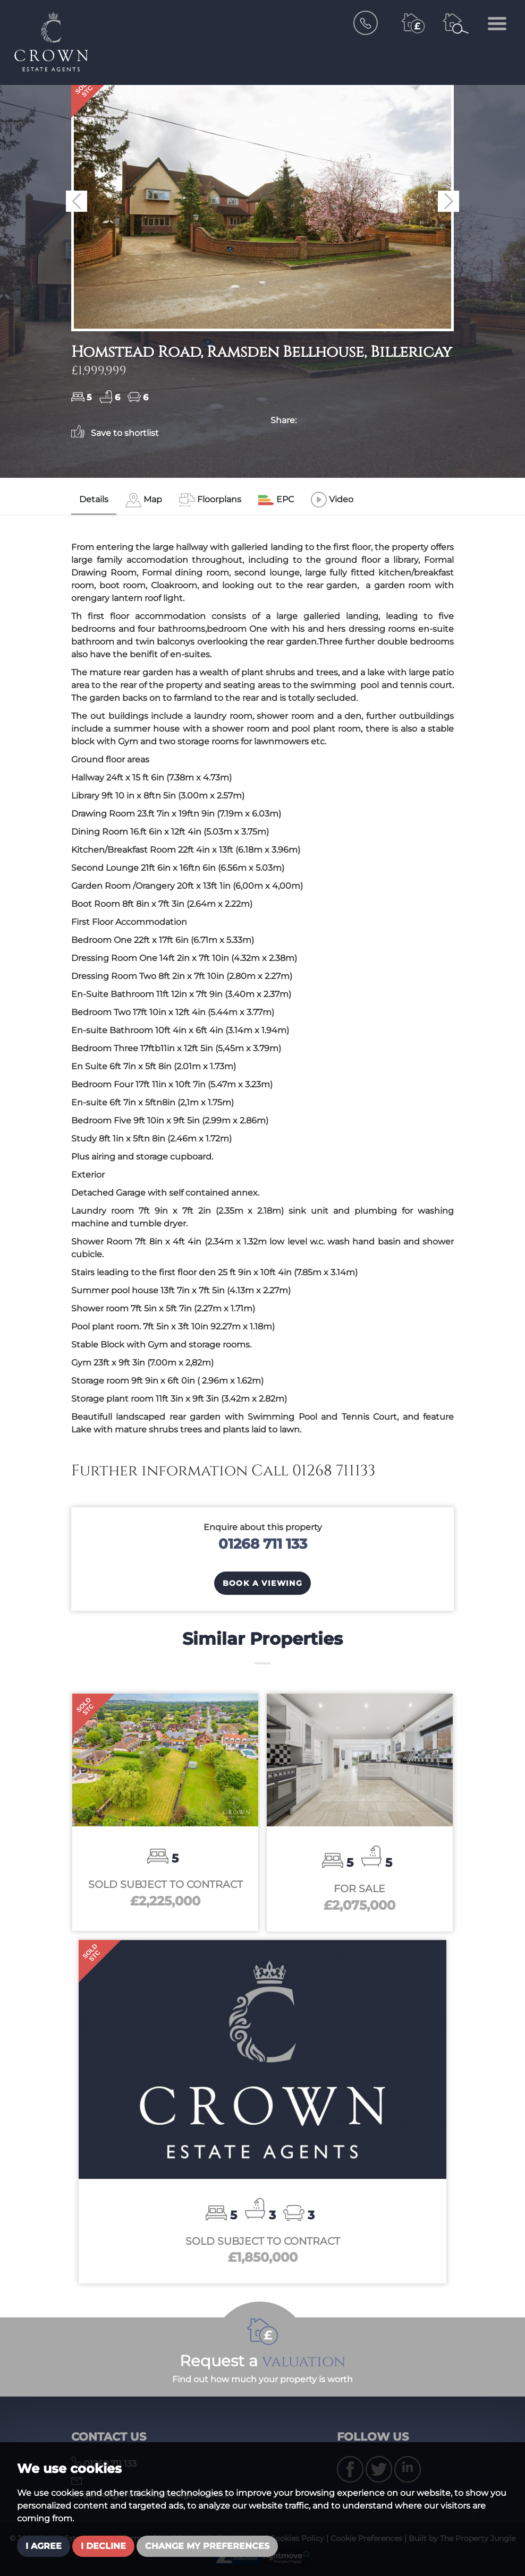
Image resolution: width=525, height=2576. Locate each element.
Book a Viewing (263, 1583)
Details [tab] (93, 499)
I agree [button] (44, 2546)
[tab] (143, 500)
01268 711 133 (262, 1543)
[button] (76, 201)
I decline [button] (103, 2546)
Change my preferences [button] (207, 2546)
